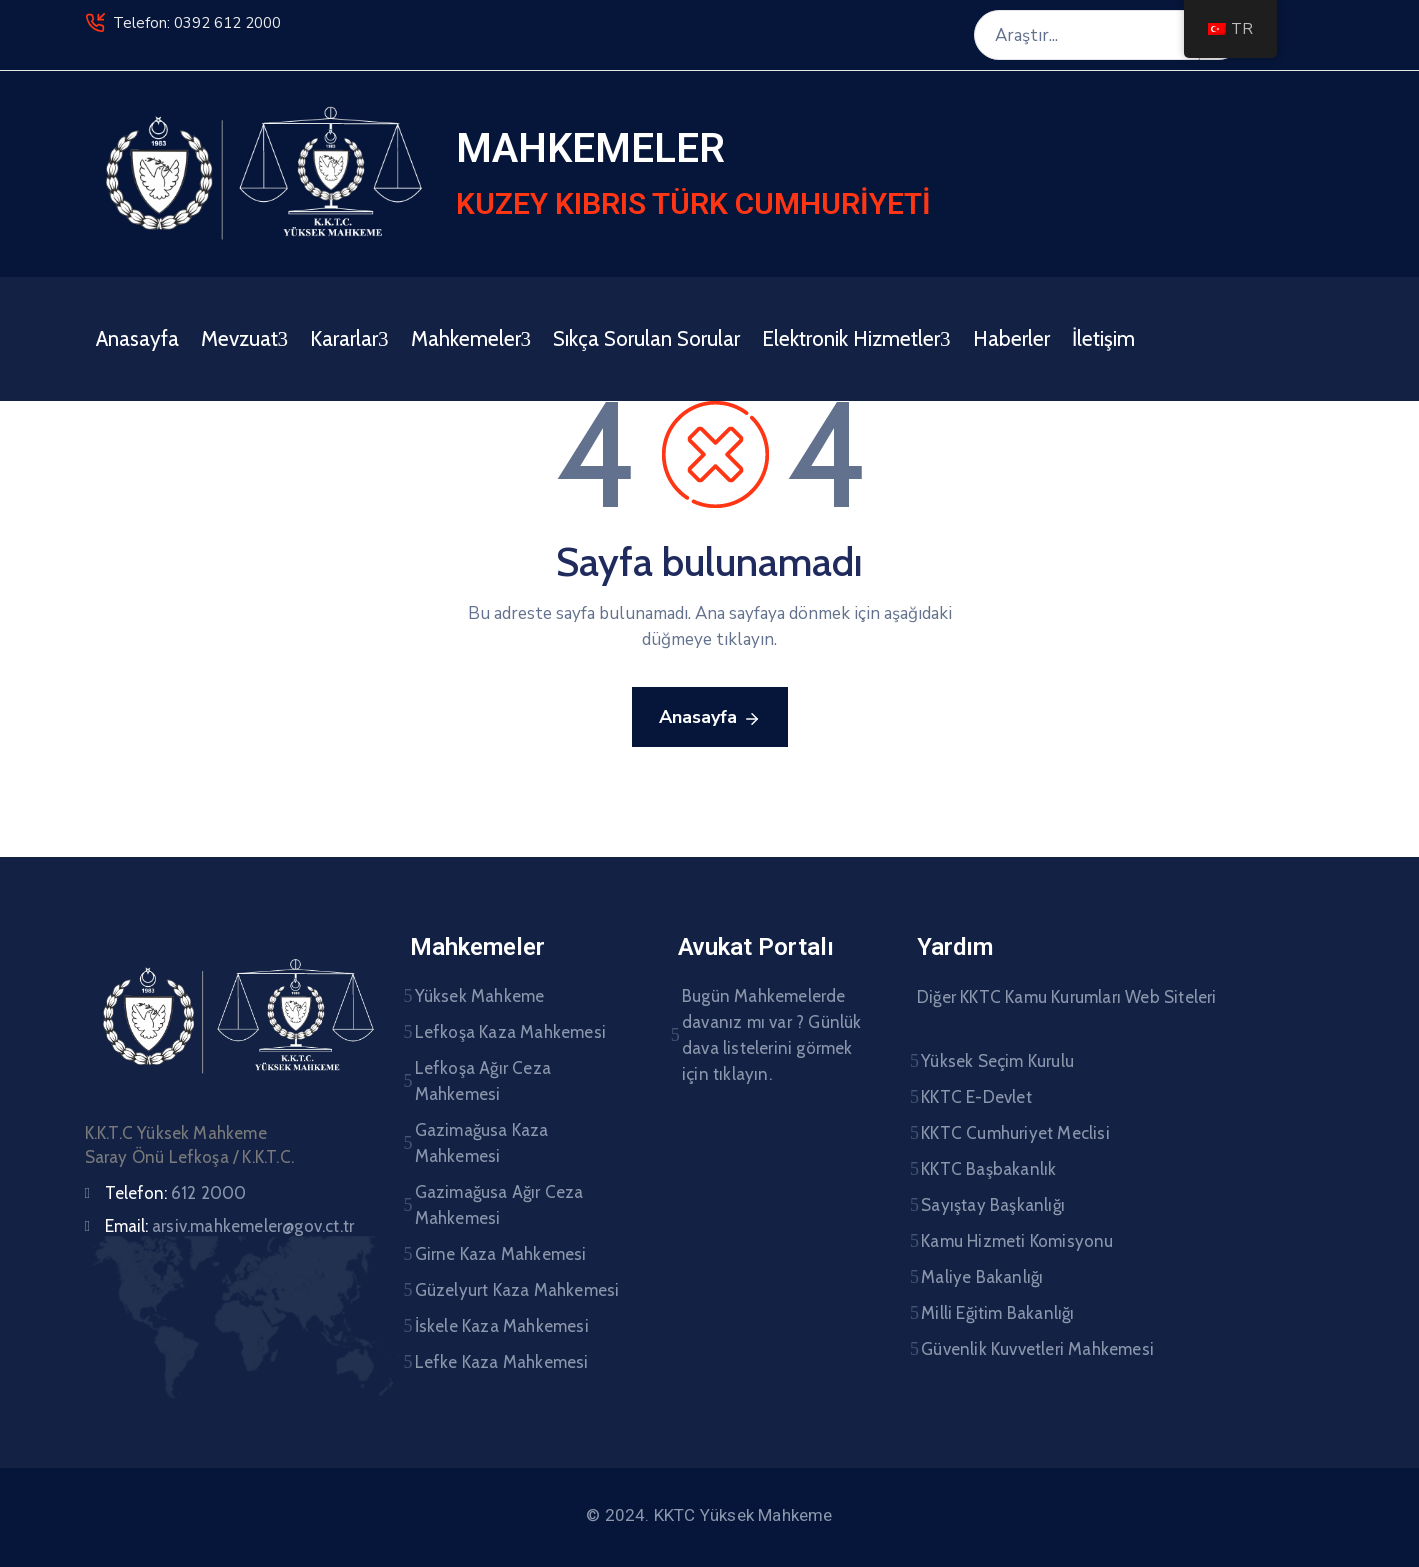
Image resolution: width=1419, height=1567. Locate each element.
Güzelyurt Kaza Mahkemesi (517, 1290)
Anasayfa (137, 338)
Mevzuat (245, 338)
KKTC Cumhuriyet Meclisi (1015, 1133)
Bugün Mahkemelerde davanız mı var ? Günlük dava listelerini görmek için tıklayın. (772, 1035)
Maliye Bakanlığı (982, 1277)
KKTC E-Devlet (976, 1097)
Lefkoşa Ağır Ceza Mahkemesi (483, 1081)
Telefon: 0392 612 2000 (197, 23)
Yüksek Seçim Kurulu (997, 1061)
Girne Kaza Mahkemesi (501, 1254)
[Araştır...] (1086, 35)
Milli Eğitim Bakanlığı (997, 1313)
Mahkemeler (471, 338)
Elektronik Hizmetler (856, 338)
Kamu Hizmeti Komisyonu (1017, 1241)
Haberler (1011, 338)
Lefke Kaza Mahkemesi (502, 1362)
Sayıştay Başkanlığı (993, 1205)
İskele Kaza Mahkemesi (502, 1326)
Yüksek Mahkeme (480, 996)
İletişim (1103, 338)
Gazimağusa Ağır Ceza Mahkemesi (499, 1205)
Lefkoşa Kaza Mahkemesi (510, 1032)
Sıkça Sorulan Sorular (646, 338)
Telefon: (176, 1193)
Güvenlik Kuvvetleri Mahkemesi (1037, 1349)
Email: (229, 1226)
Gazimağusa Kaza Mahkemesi (482, 1143)
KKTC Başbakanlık (988, 1169)
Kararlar (349, 338)
